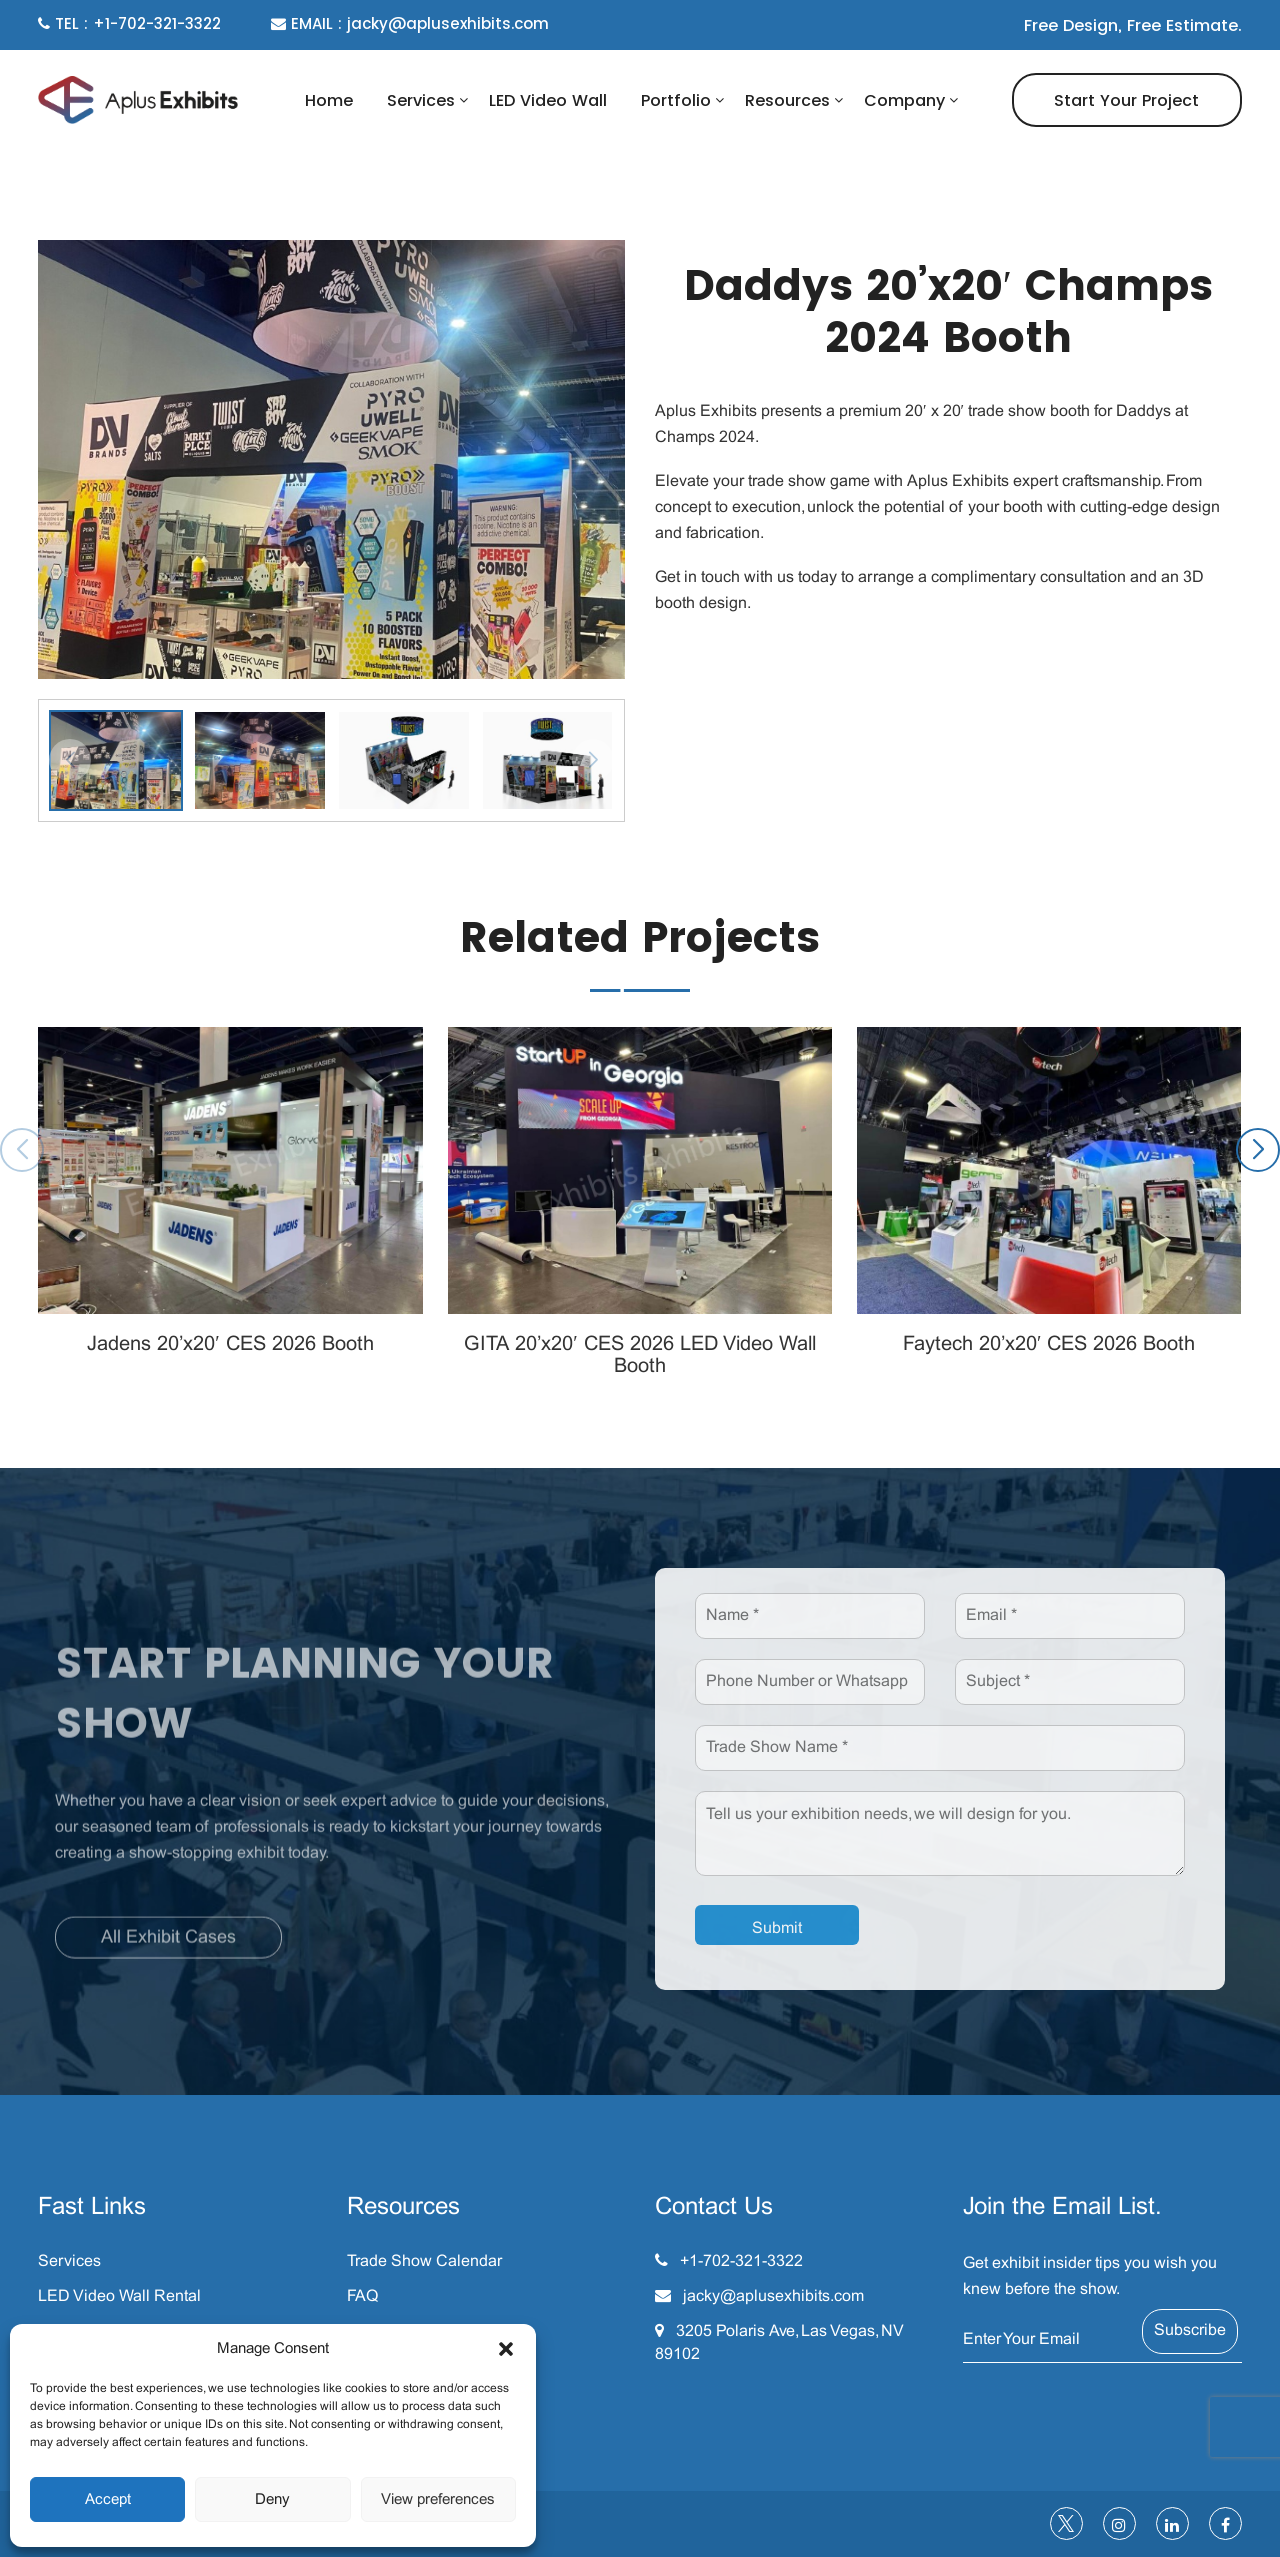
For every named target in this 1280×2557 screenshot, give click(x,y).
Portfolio (676, 100)
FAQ (362, 2296)
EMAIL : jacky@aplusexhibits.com (410, 23)
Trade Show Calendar (424, 2261)
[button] (506, 2349)
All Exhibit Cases (168, 1949)
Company (904, 100)
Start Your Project (1126, 100)
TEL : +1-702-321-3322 (129, 23)
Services (421, 100)
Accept (108, 2500)
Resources (787, 100)
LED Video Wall (548, 100)
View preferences (438, 2500)
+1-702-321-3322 (741, 2261)
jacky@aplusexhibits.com (773, 2296)
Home (329, 100)
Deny (272, 2500)
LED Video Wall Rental (119, 2296)
